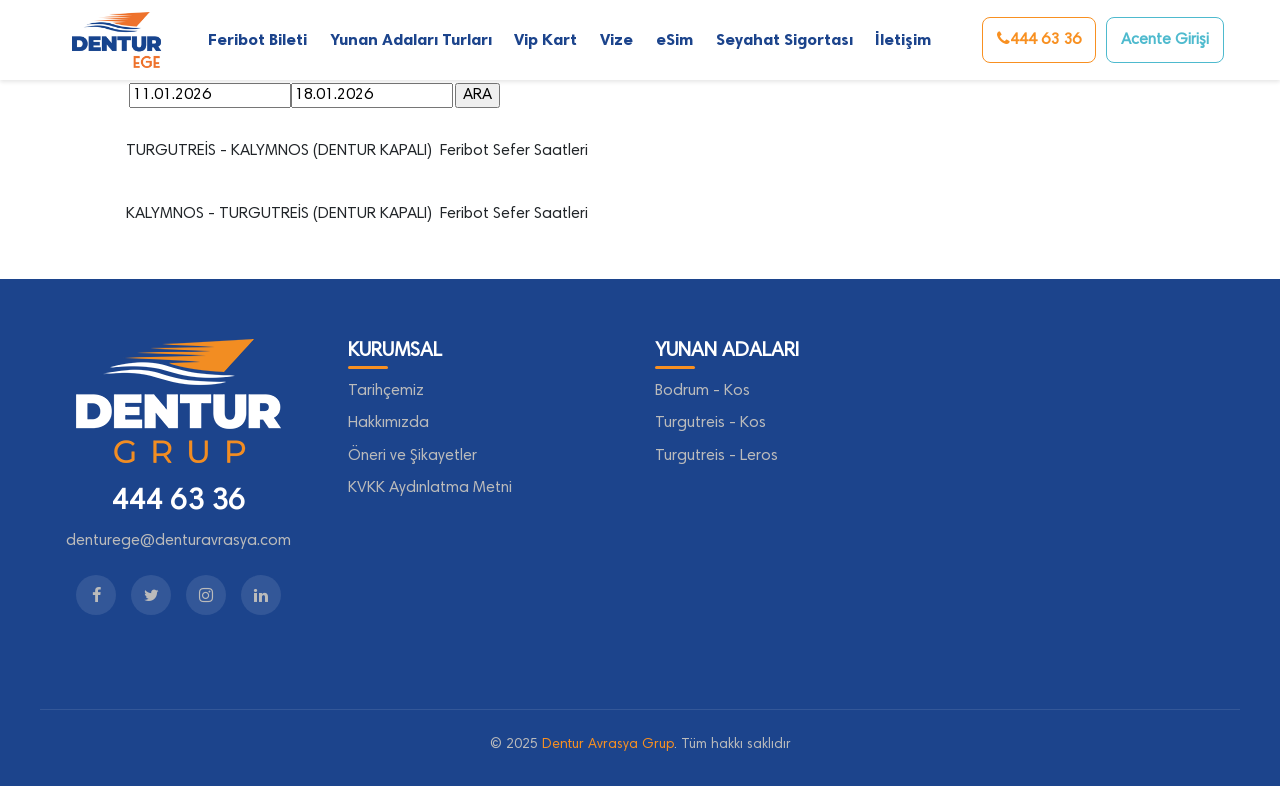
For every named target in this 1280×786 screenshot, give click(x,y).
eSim (674, 39)
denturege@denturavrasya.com (178, 541)
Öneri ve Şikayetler (412, 456)
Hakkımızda (388, 423)
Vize (616, 39)
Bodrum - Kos (702, 391)
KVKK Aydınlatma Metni (430, 488)
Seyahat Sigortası (784, 39)
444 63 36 (1039, 39)
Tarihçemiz (386, 391)
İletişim (903, 39)
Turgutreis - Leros (716, 456)
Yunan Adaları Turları (411, 39)
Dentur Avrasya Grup (608, 745)
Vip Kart (545, 39)
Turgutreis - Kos (710, 423)
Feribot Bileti (257, 39)
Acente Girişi (1165, 40)
